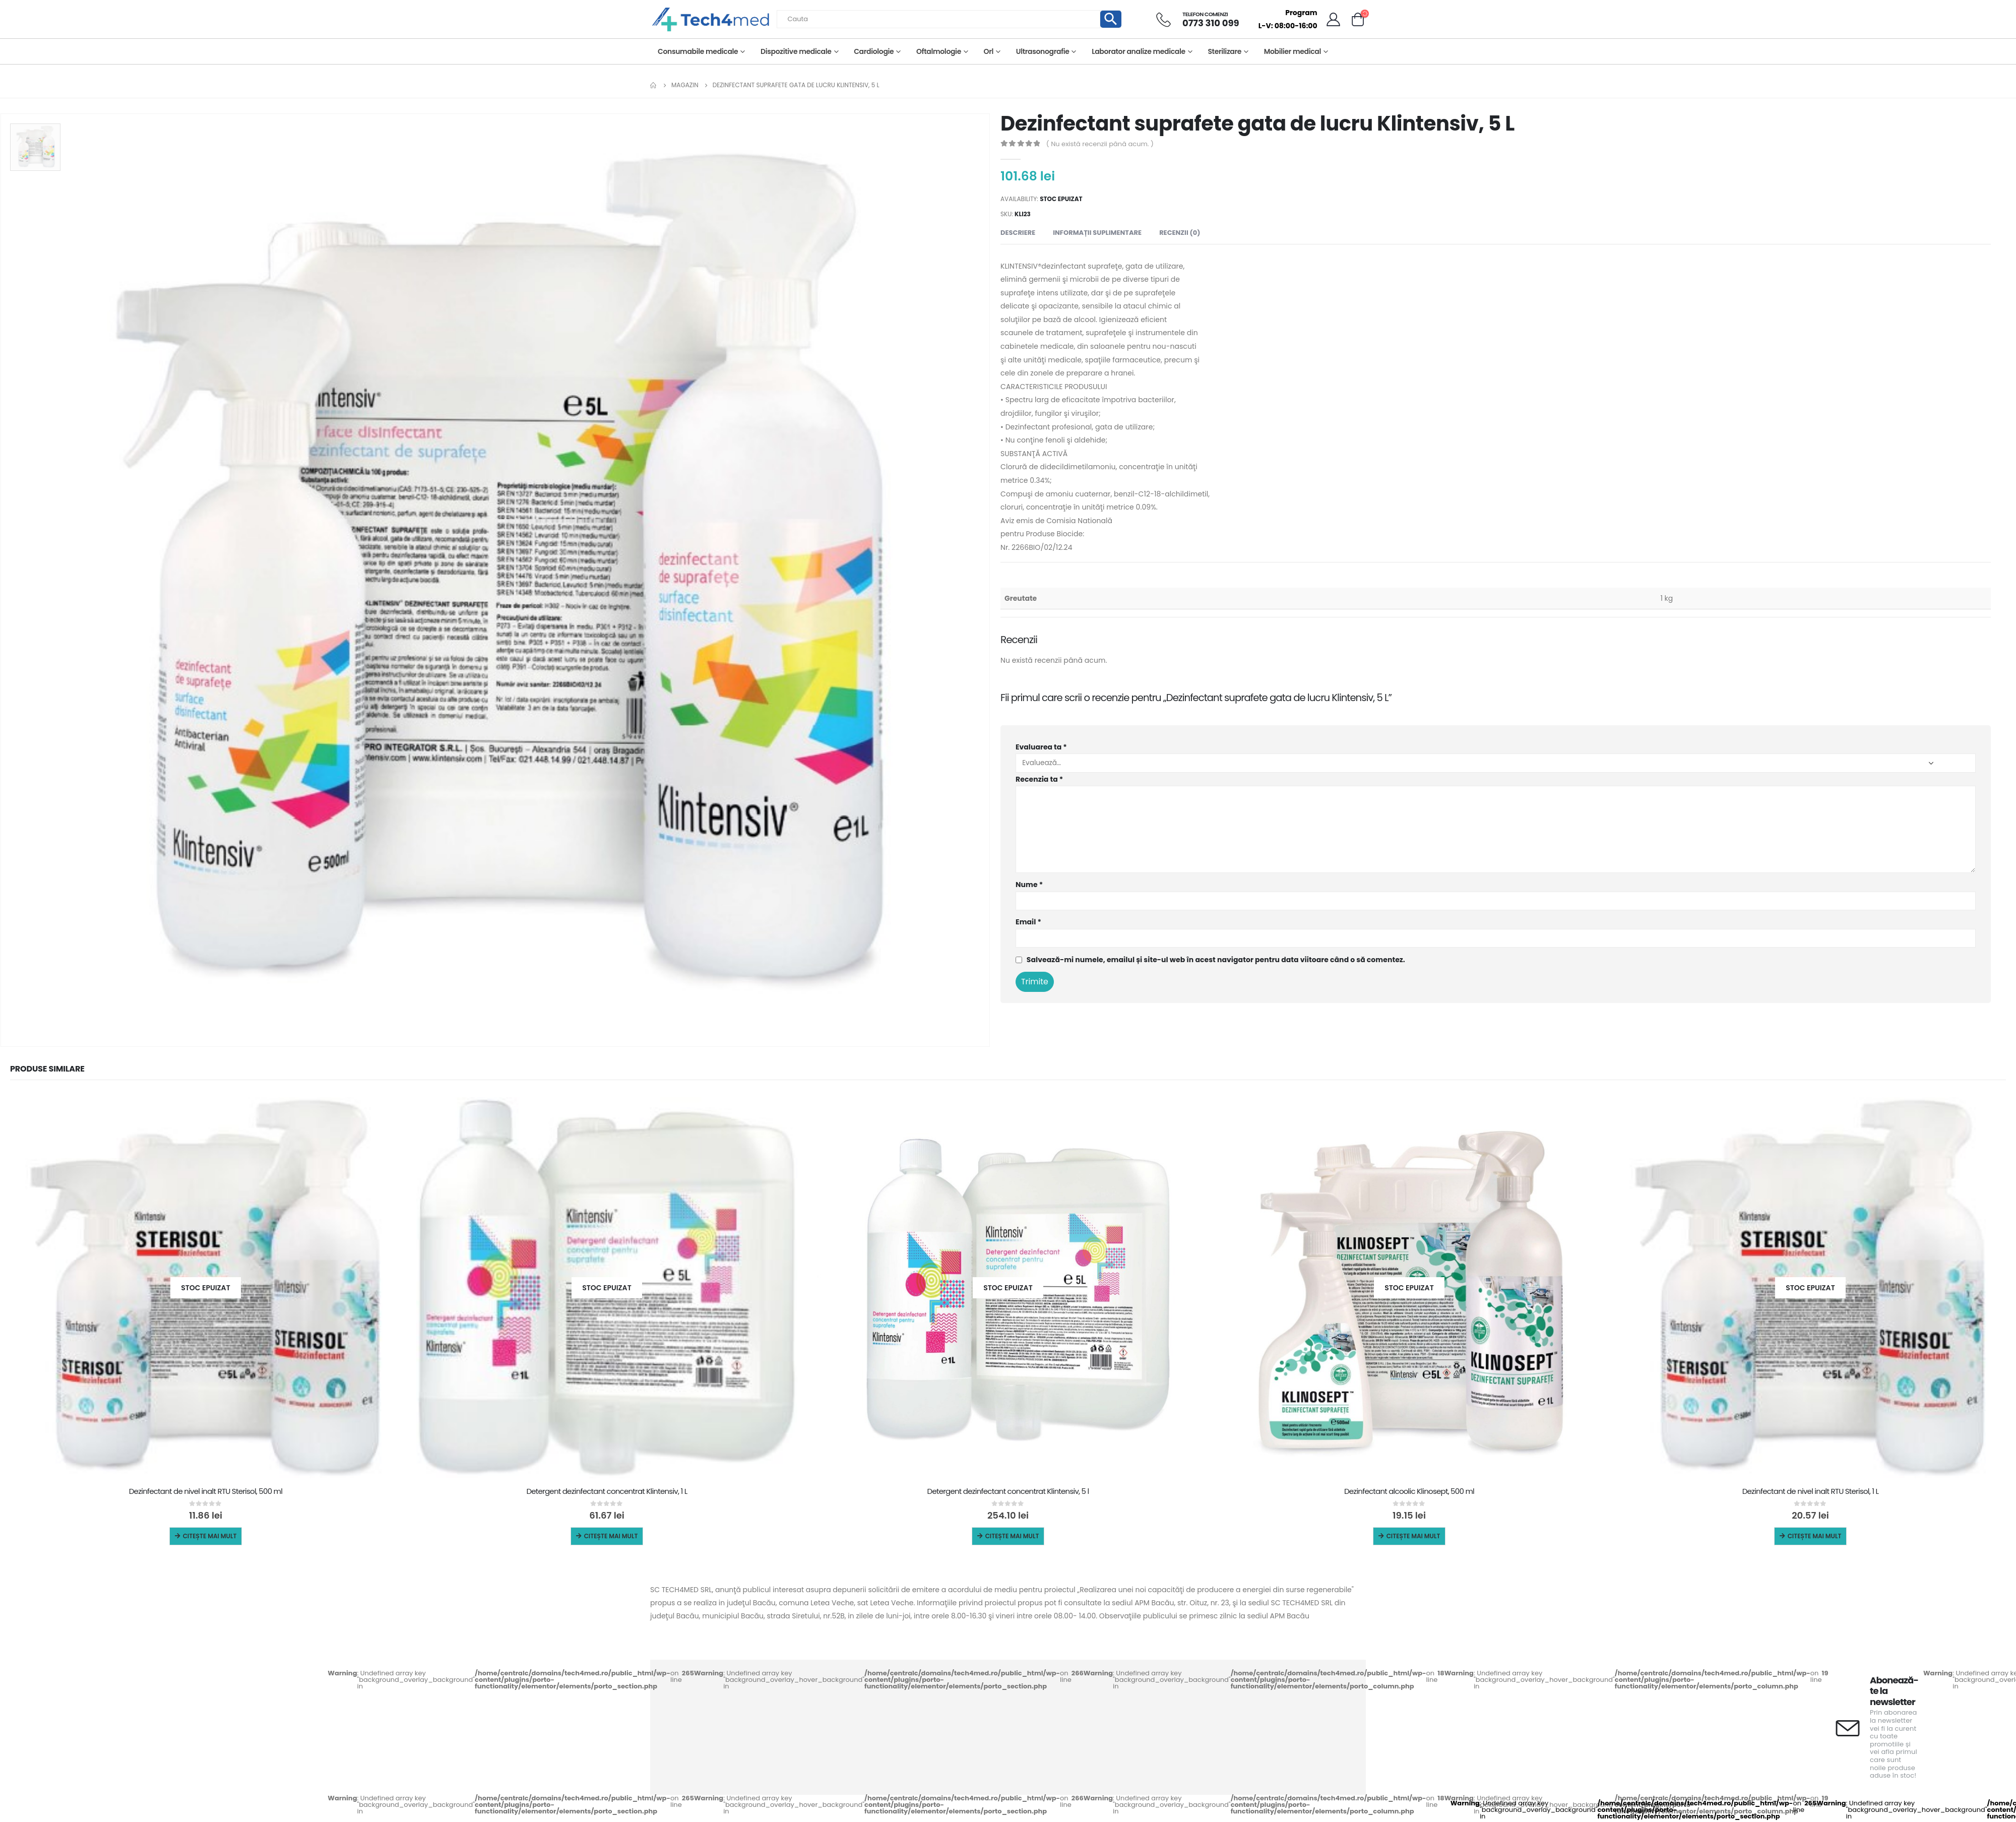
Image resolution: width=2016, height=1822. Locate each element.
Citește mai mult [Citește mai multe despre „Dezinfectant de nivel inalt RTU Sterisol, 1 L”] (1815, 1536)
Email (1028, 922)
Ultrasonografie (1042, 51)
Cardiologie (874, 51)
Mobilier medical (1292, 51)
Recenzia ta (1039, 779)
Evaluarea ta (1041, 747)
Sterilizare (1224, 51)
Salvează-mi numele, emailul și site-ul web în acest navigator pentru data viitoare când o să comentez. (1216, 960)
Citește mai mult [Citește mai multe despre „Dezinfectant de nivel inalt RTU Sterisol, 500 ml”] (210, 1536)
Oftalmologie (938, 51)
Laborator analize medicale (1138, 51)
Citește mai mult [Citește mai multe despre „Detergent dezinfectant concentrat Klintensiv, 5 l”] (1012, 1536)
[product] (205, 1287)
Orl (989, 51)
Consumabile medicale (698, 51)
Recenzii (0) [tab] (1179, 232)
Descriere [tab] (1017, 232)
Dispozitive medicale (796, 51)
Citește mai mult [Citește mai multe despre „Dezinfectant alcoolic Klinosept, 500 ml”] (1413, 1536)
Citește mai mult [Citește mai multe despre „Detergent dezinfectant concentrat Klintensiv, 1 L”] (611, 1536)
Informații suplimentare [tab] (1097, 232)
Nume (1029, 884)
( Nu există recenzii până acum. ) (1100, 144)
